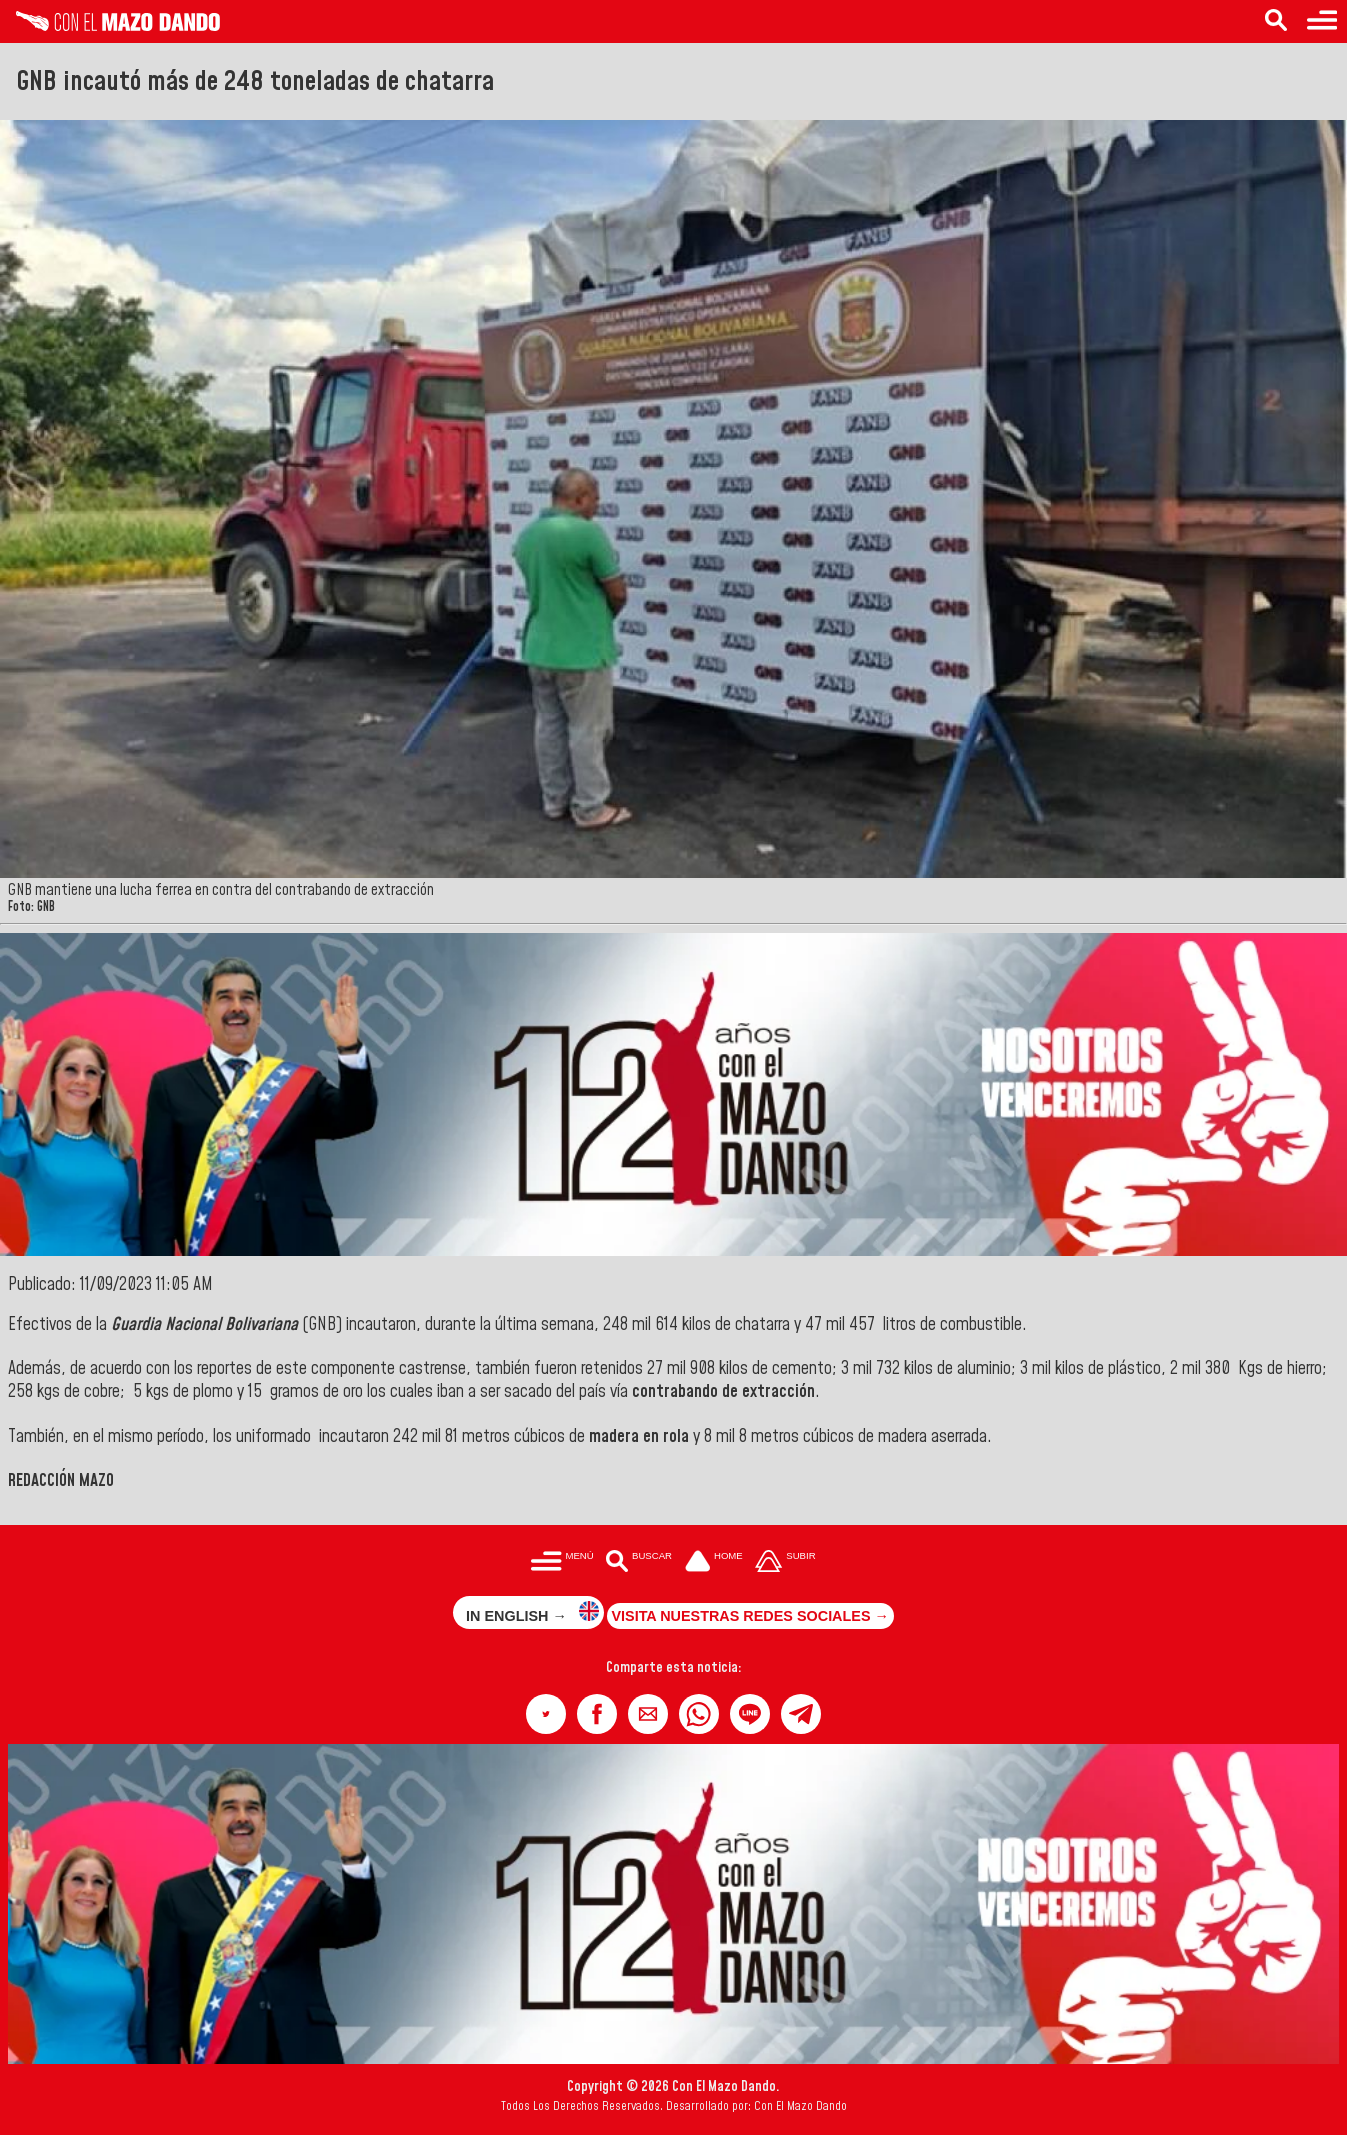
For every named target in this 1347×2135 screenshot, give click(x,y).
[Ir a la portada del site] (714, 1563)
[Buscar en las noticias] (1276, 21)
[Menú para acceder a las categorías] (1322, 21)
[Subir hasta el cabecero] (786, 1563)
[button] (546, 1714)
